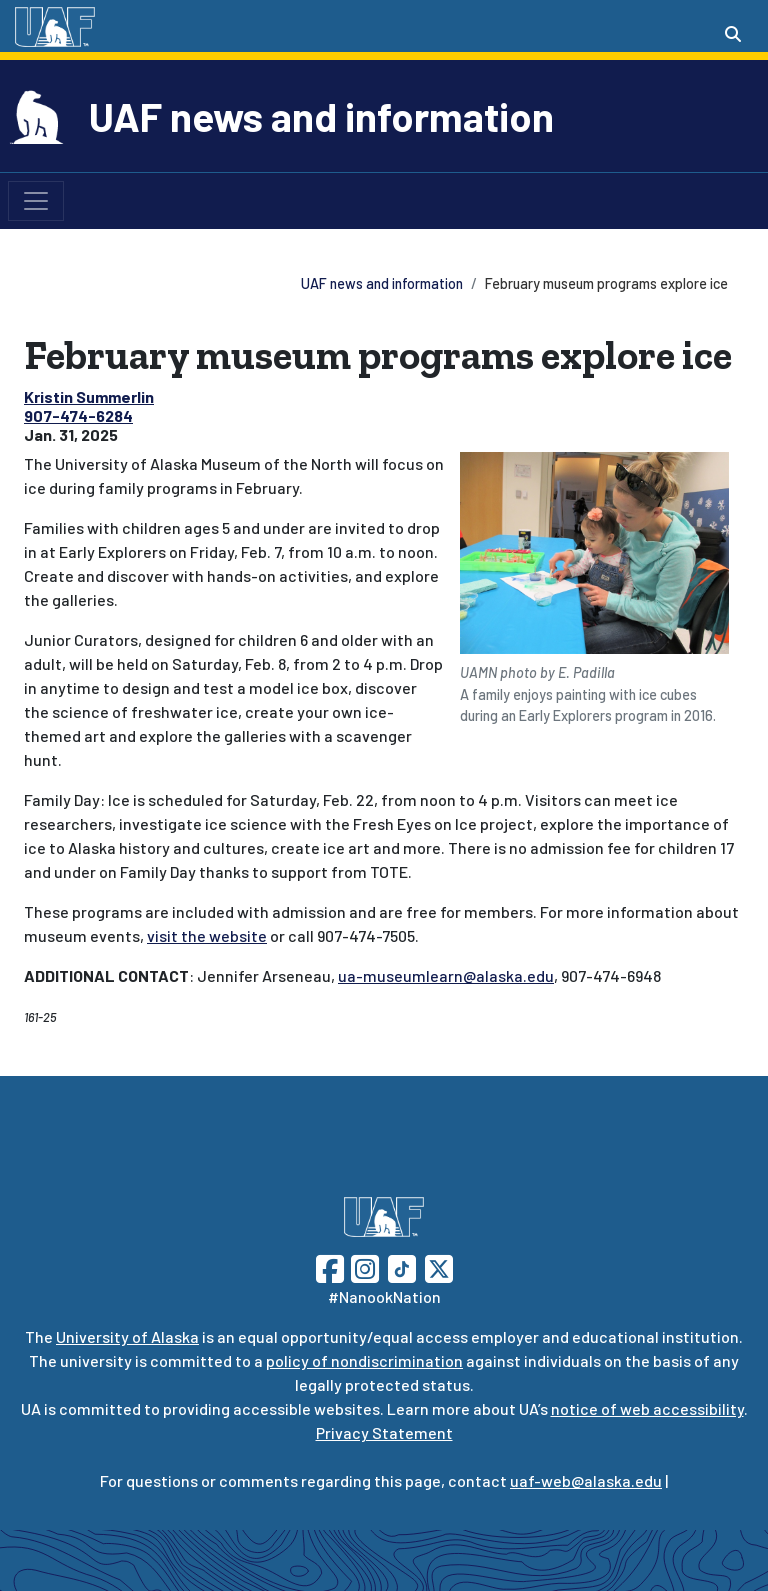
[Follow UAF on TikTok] (402, 1266)
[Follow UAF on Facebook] (330, 1266)
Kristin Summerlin (89, 396)
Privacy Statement (384, 1432)
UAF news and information (321, 116)
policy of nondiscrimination (364, 1360)
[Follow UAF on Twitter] (439, 1266)
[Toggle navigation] (36, 201)
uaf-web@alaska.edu (586, 1480)
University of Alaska (127, 1336)
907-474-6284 (78, 415)
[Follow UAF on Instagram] (363, 1266)
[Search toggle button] (733, 34)
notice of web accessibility (647, 1408)
